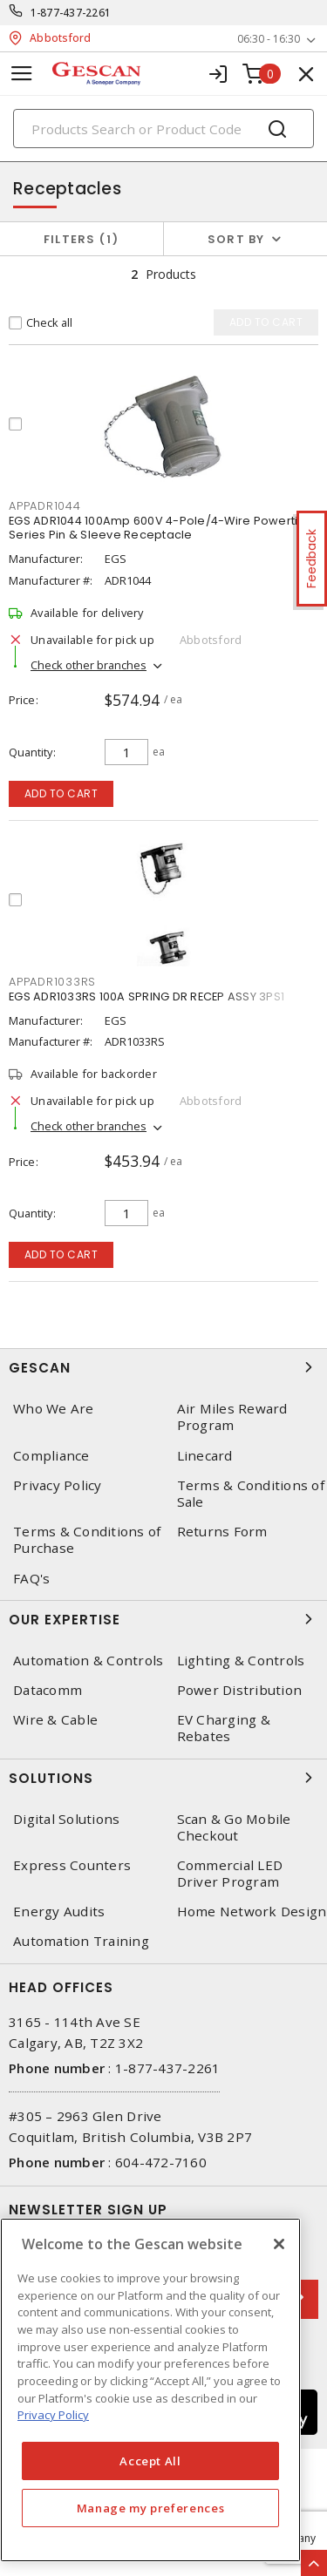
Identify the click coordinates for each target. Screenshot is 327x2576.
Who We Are (53, 1408)
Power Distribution (240, 1690)
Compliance (51, 1455)
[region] (150, 2390)
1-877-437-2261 (71, 12)
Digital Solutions (66, 1819)
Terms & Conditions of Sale (250, 1493)
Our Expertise (163, 1619)
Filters (81, 239)
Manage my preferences (151, 2508)
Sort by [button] (236, 239)
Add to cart (61, 793)
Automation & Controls (88, 1660)
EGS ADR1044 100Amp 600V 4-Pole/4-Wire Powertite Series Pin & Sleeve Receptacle (159, 527)
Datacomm (47, 1690)
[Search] (163, 128)
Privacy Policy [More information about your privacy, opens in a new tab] (53, 2415)
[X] (279, 2244)
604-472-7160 (161, 2162)
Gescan (163, 1367)
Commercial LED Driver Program (230, 1873)
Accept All (150, 2461)
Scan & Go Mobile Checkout (234, 1827)
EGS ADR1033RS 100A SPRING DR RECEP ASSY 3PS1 (146, 996)
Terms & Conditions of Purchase (86, 1539)
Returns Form (222, 1531)
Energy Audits (59, 1911)
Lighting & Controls (241, 1660)
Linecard (205, 1455)
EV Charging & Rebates (223, 1728)
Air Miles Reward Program (232, 1417)
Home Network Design (252, 1911)
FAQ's (31, 1578)
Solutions (163, 1777)
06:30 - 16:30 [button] (268, 38)
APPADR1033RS (52, 981)
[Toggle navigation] (22, 74)
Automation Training (81, 1941)
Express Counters (72, 1865)
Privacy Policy (57, 1485)
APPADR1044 (45, 505)
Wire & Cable (55, 1720)
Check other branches (88, 665)
